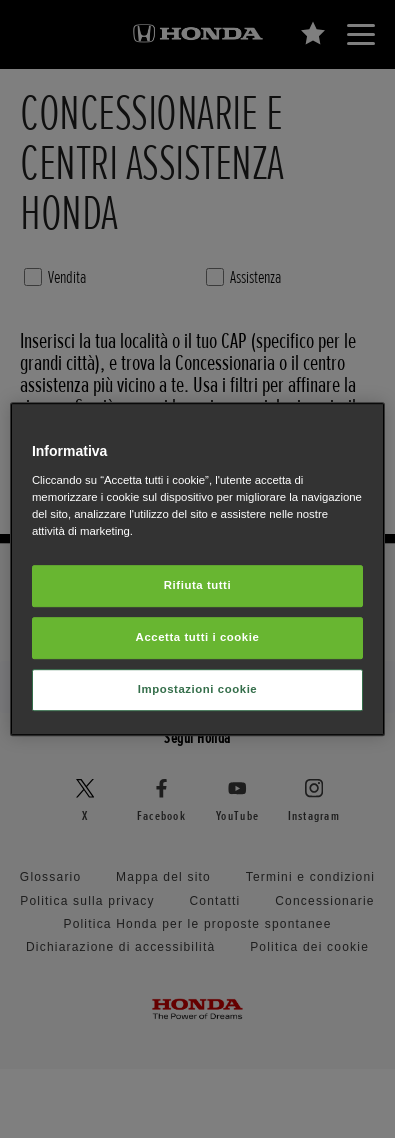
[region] (197, 569)
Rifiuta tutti (197, 585)
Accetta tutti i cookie (198, 637)
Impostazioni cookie (198, 689)
